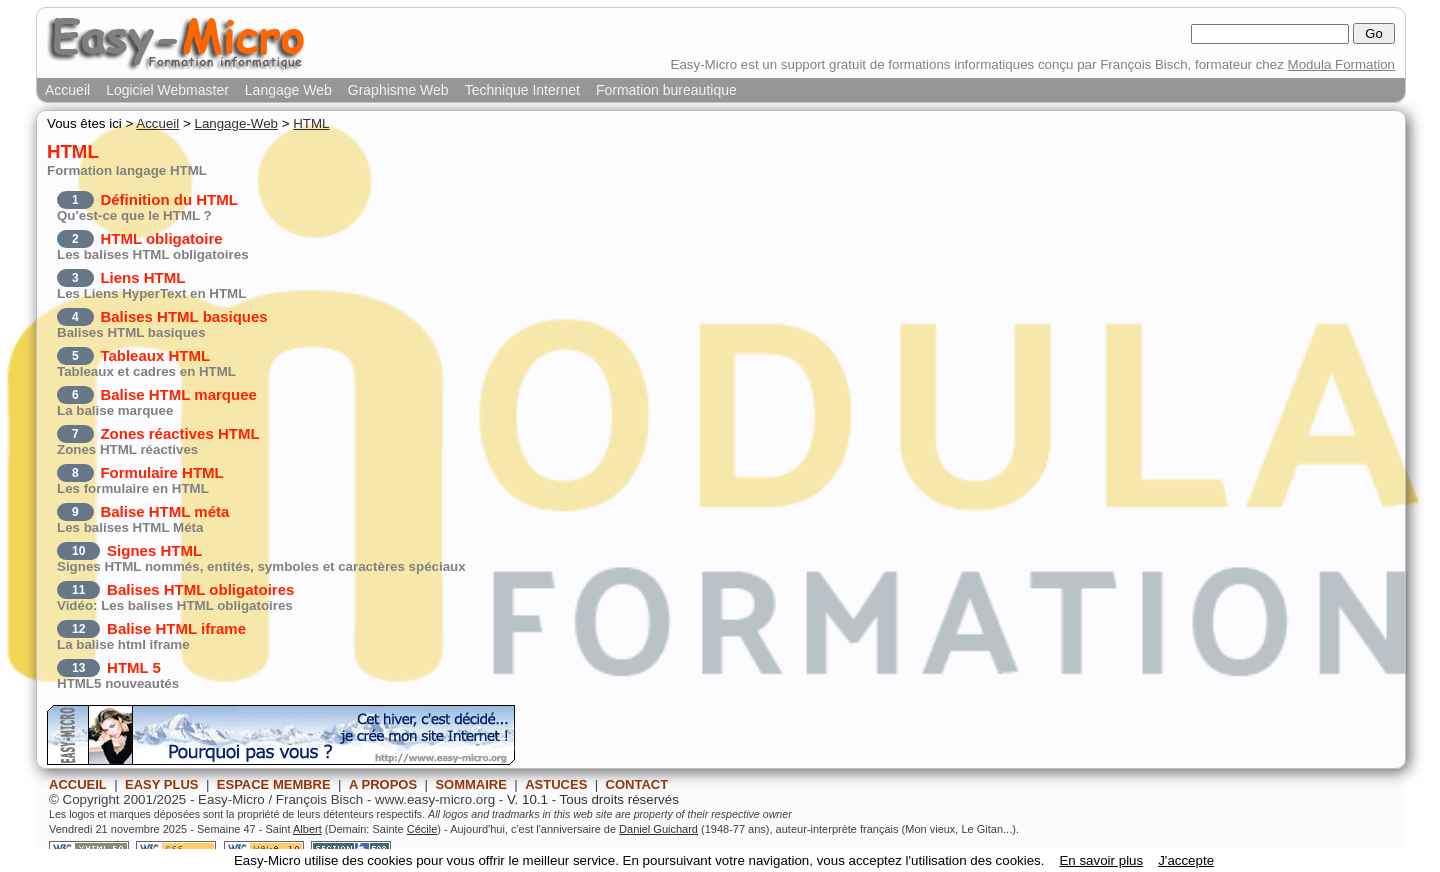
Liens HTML (142, 277)
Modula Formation (1341, 64)
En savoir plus (1101, 860)
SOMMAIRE (471, 784)
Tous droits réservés (619, 799)
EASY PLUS (161, 784)
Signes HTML (154, 550)
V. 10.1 (527, 799)
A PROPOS (383, 784)
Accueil (67, 90)
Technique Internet (522, 90)
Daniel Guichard (658, 829)
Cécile (422, 829)
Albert (307, 829)
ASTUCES (556, 784)
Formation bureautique (666, 90)
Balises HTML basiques (183, 316)
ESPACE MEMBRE (274, 784)
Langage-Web (236, 123)
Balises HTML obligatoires (200, 589)
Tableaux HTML (155, 355)
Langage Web (288, 90)
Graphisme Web (398, 90)
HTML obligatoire (161, 238)
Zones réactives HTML (179, 433)
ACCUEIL (78, 784)
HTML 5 (134, 667)
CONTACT (637, 784)
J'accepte (1186, 860)
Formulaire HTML (161, 472)
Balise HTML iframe (176, 628)
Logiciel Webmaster (167, 90)
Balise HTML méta (164, 511)
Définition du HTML (168, 199)
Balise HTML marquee (178, 394)
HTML (311, 123)
